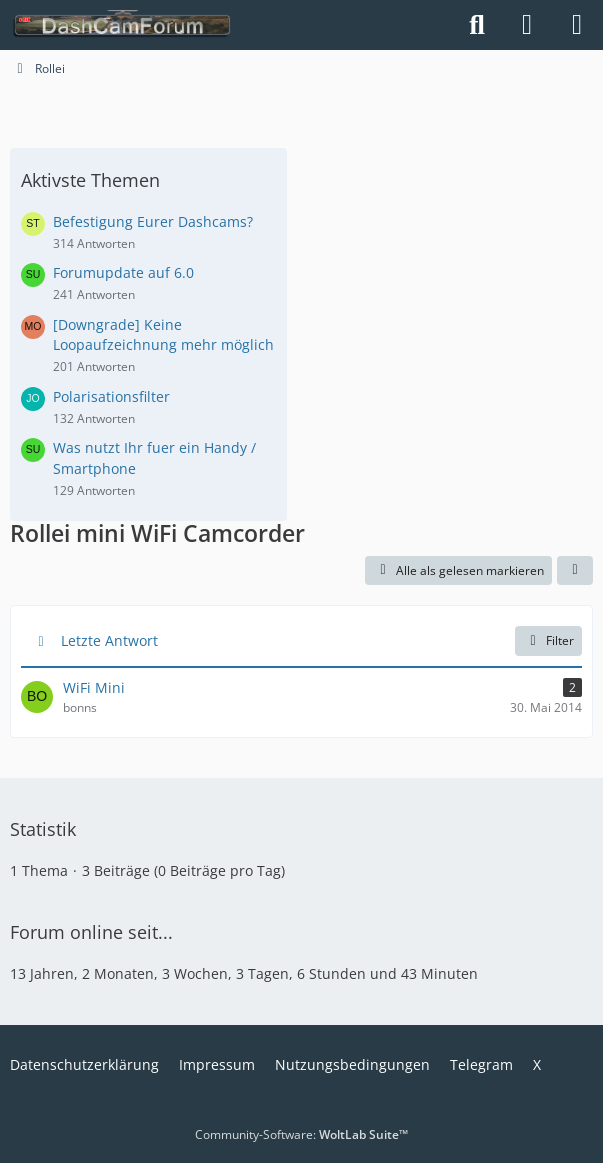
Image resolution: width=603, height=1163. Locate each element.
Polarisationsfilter (111, 396)
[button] (575, 571)
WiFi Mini (94, 687)
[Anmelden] (527, 25)
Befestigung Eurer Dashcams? (153, 221)
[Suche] (477, 25)
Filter (548, 640)
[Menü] (577, 25)
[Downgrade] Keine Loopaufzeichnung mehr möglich (163, 335)
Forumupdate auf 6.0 (123, 272)
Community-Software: (301, 1134)
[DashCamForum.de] (122, 25)
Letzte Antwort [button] (109, 640)
